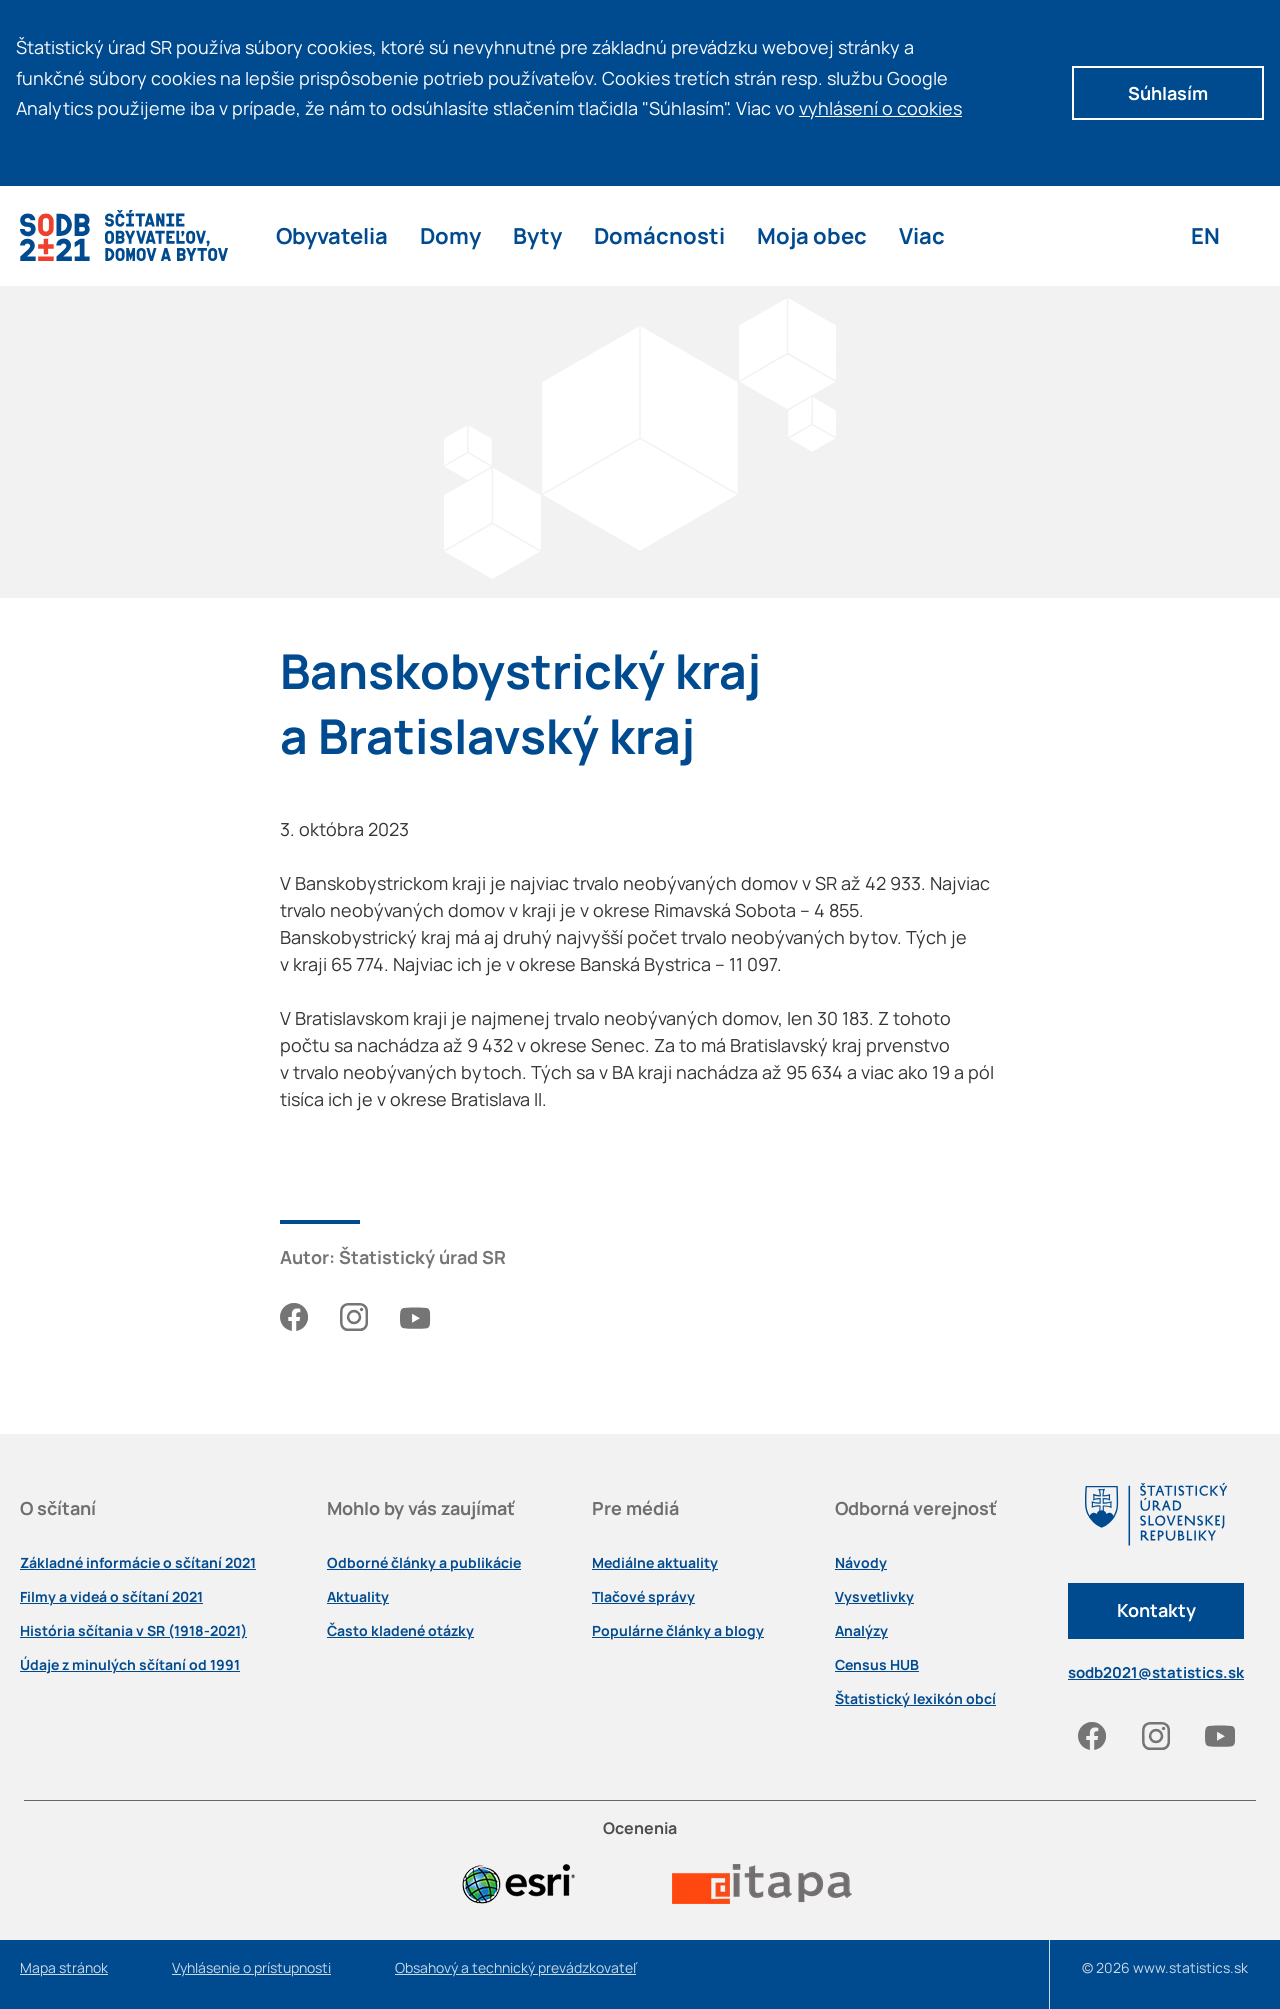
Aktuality (358, 1597)
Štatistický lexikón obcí (915, 1699)
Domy (450, 235)
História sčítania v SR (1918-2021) (133, 1631)
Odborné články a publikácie (424, 1563)
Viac (922, 235)
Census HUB (877, 1665)
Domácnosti (659, 235)
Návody (861, 1563)
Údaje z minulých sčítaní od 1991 (130, 1665)
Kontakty (1156, 1610)
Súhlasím (1168, 93)
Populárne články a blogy (678, 1631)
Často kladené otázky (400, 1631)
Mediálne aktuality (655, 1563)
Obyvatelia (332, 235)
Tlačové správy (643, 1597)
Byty (537, 235)
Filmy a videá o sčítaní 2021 (111, 1597)
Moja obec (812, 235)
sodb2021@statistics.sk (1156, 1672)
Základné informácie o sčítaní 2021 (138, 1563)
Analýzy (861, 1631)
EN (1205, 235)
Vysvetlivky (874, 1597)
